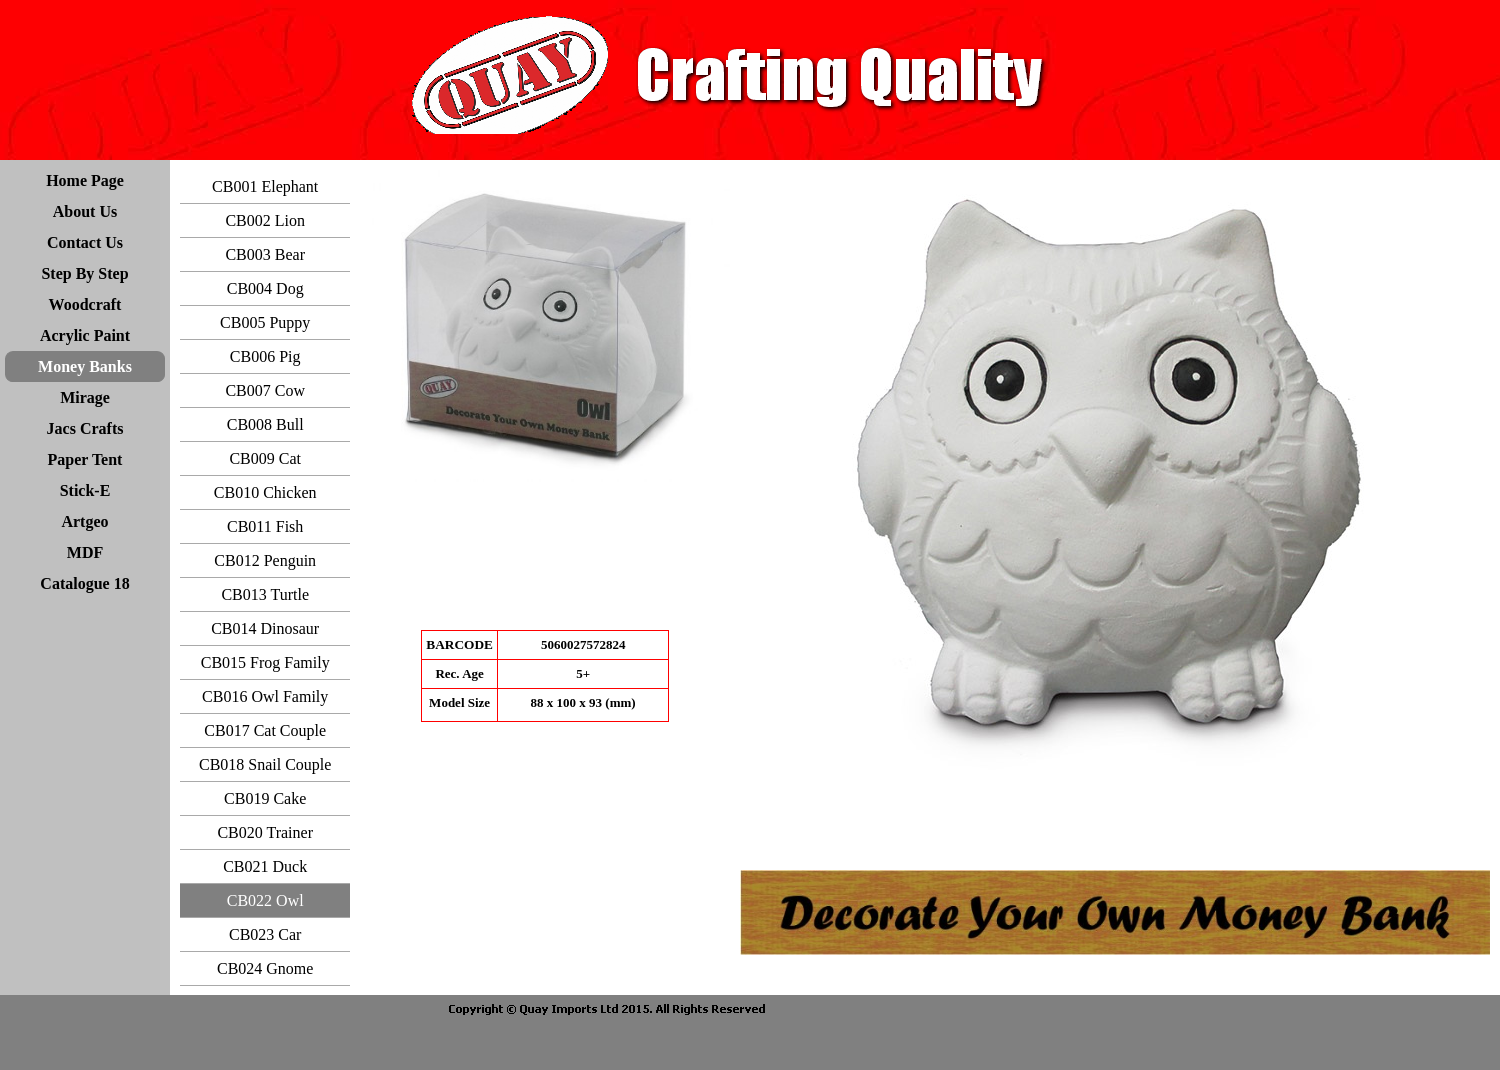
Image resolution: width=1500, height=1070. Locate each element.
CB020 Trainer (265, 832)
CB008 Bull (265, 424)
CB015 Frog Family (265, 662)
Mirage (85, 397)
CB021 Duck (265, 866)
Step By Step (84, 273)
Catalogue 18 (84, 583)
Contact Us (85, 242)
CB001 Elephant (265, 186)
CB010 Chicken (265, 492)
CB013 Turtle (265, 594)
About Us (85, 211)
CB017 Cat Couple (265, 730)
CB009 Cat (265, 458)
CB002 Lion (265, 220)
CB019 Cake (265, 798)
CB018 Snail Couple (265, 764)
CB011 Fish (265, 526)
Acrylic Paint (85, 335)
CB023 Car (265, 934)
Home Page (85, 180)
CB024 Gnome (265, 968)
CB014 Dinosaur (265, 628)
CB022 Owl (265, 900)
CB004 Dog (265, 288)
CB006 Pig (265, 356)
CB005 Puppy (265, 322)
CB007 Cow (265, 390)
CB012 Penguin (265, 560)
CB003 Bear (265, 254)
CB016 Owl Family (265, 696)
